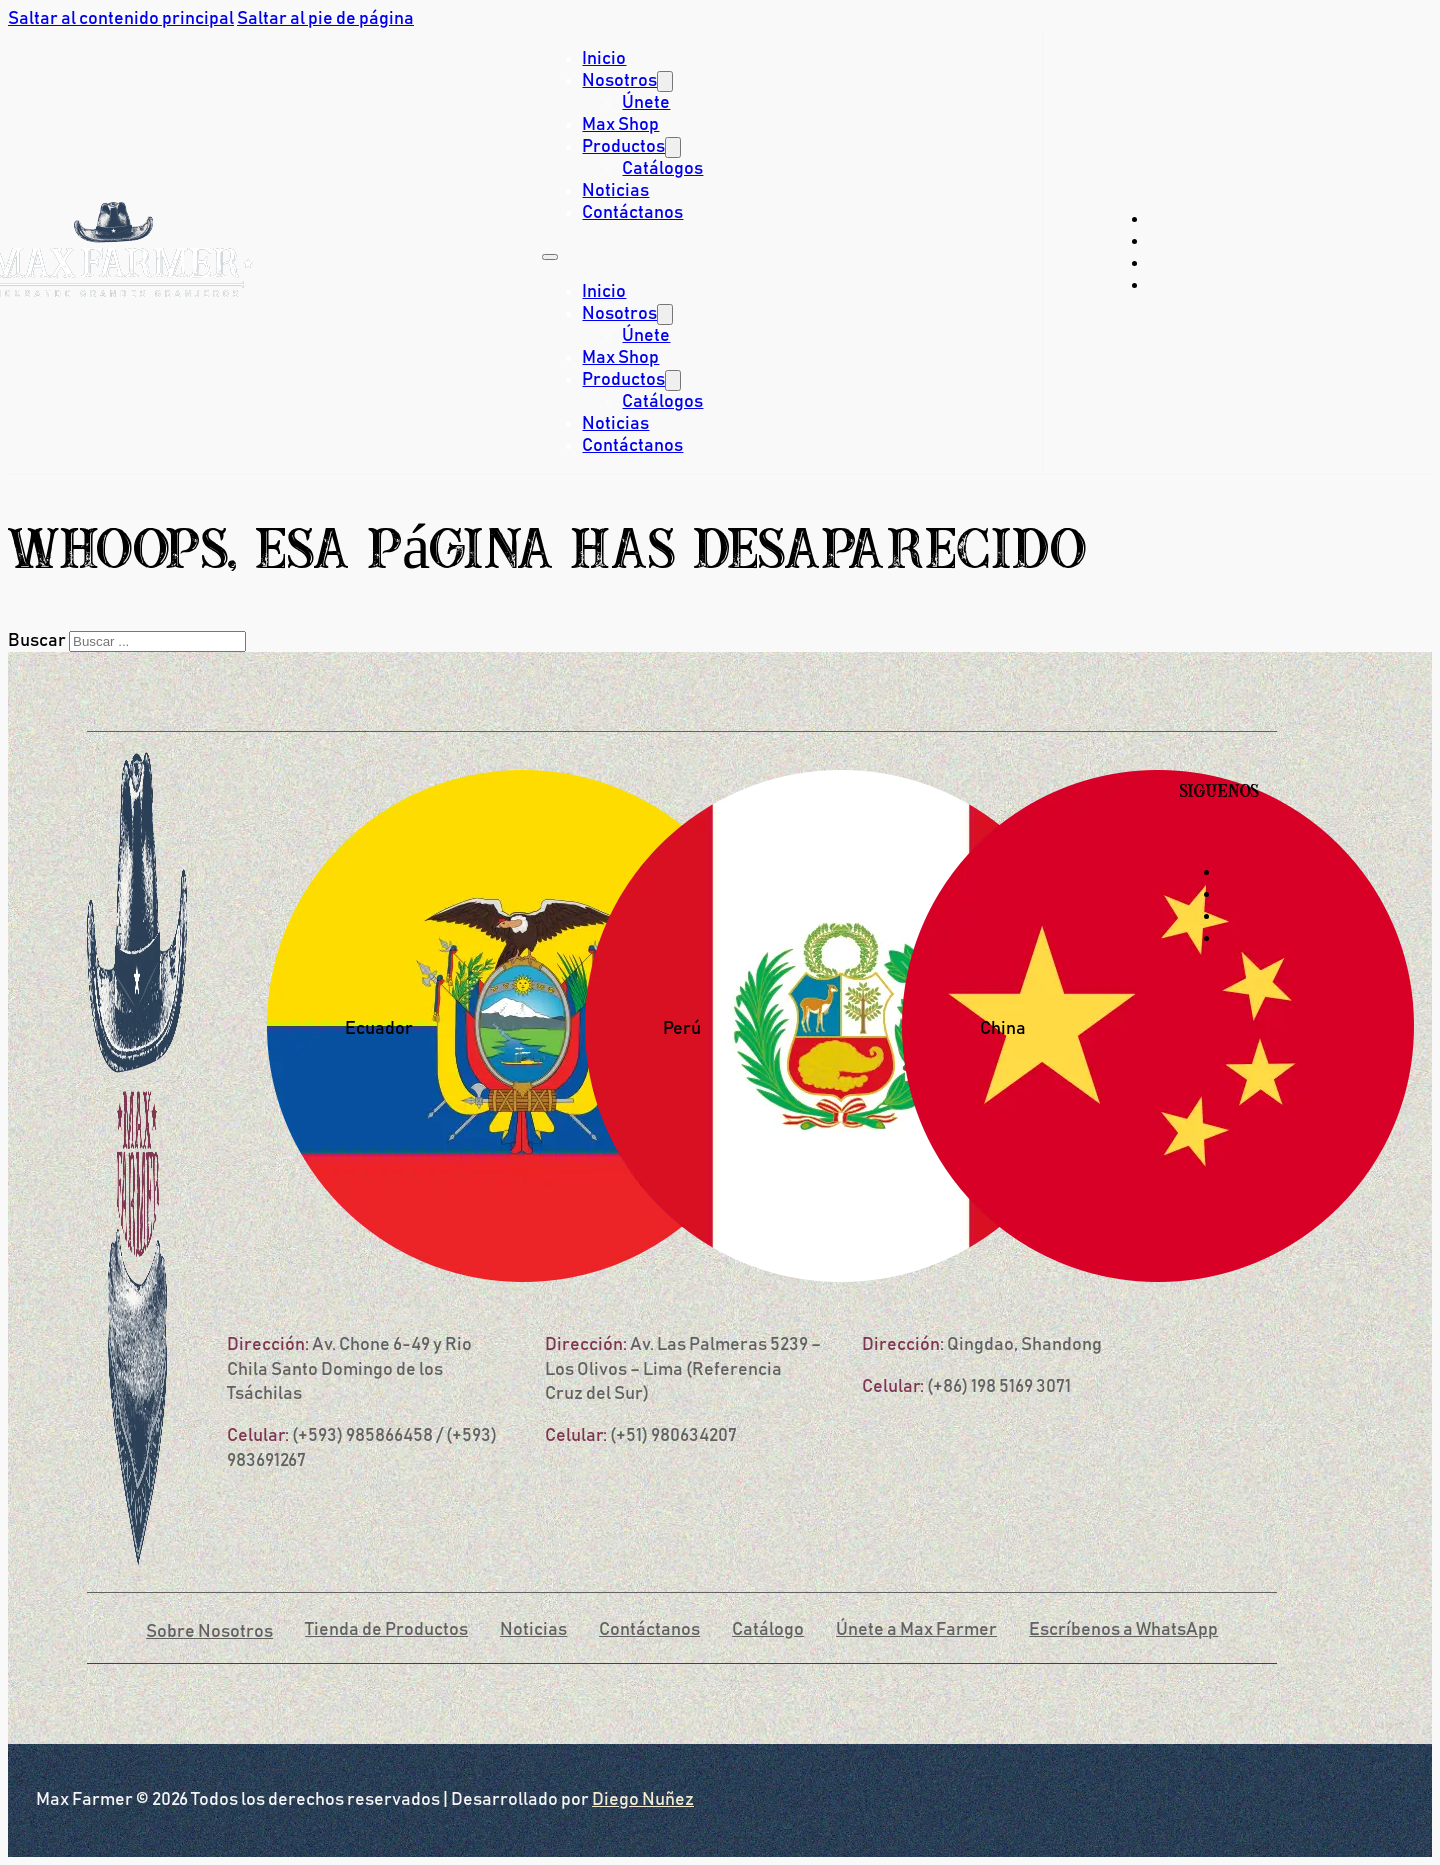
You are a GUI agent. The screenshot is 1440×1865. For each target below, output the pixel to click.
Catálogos (662, 169)
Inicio (604, 59)
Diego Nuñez (643, 1800)
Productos (623, 147)
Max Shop (620, 125)
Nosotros (619, 81)
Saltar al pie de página (325, 19)
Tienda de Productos (386, 1630)
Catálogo (768, 1630)
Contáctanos (632, 213)
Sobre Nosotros (209, 1632)
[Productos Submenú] (673, 147)
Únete (646, 103)
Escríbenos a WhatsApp (1123, 1630)
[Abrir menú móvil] (550, 257)
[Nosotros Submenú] (665, 81)
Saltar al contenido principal (121, 19)
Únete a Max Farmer (916, 1630)
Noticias (615, 191)
